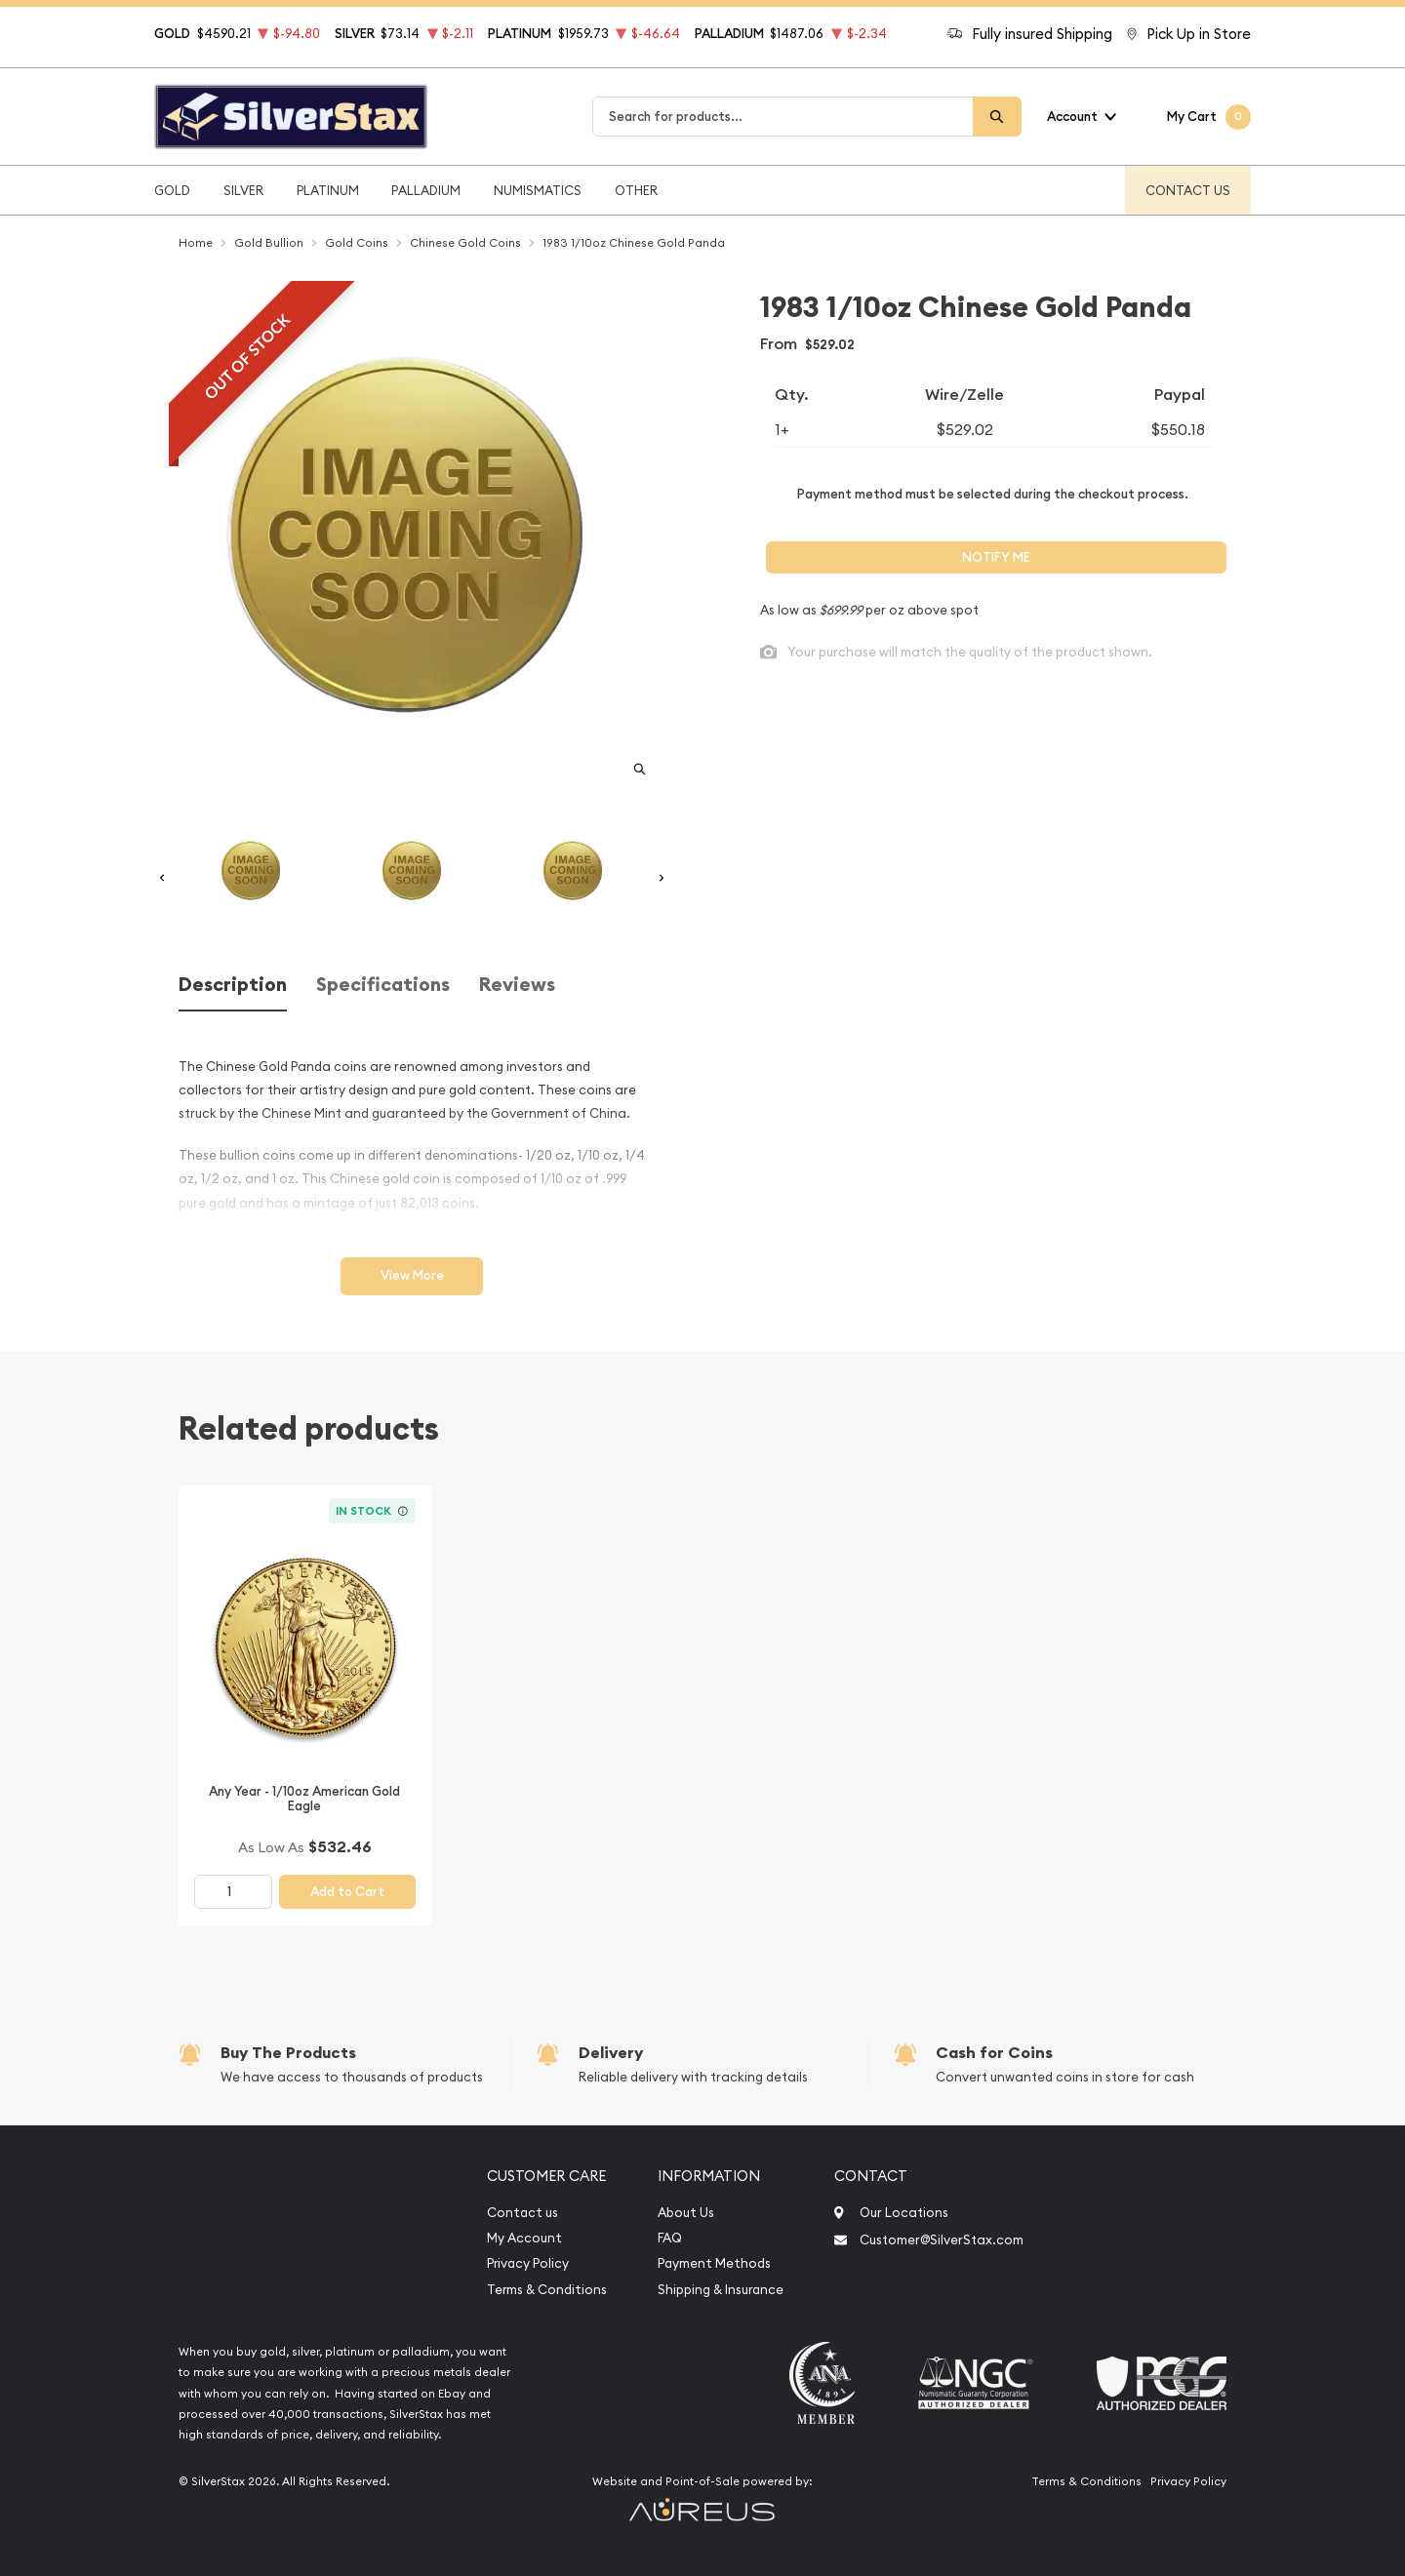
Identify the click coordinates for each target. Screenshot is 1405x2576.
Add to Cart (347, 1891)
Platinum (328, 190)
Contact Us (1187, 190)
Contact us (522, 2212)
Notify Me (996, 557)
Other (636, 190)
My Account (524, 2238)
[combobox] (783, 117)
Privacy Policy (528, 2263)
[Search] (997, 117)
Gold (172, 190)
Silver (243, 190)
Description (233, 984)
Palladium (426, 190)
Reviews (517, 984)
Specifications (383, 984)
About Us (686, 2212)
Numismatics (538, 190)
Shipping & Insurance (720, 2289)
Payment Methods (714, 2263)
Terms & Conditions (547, 2289)
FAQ (670, 2238)
